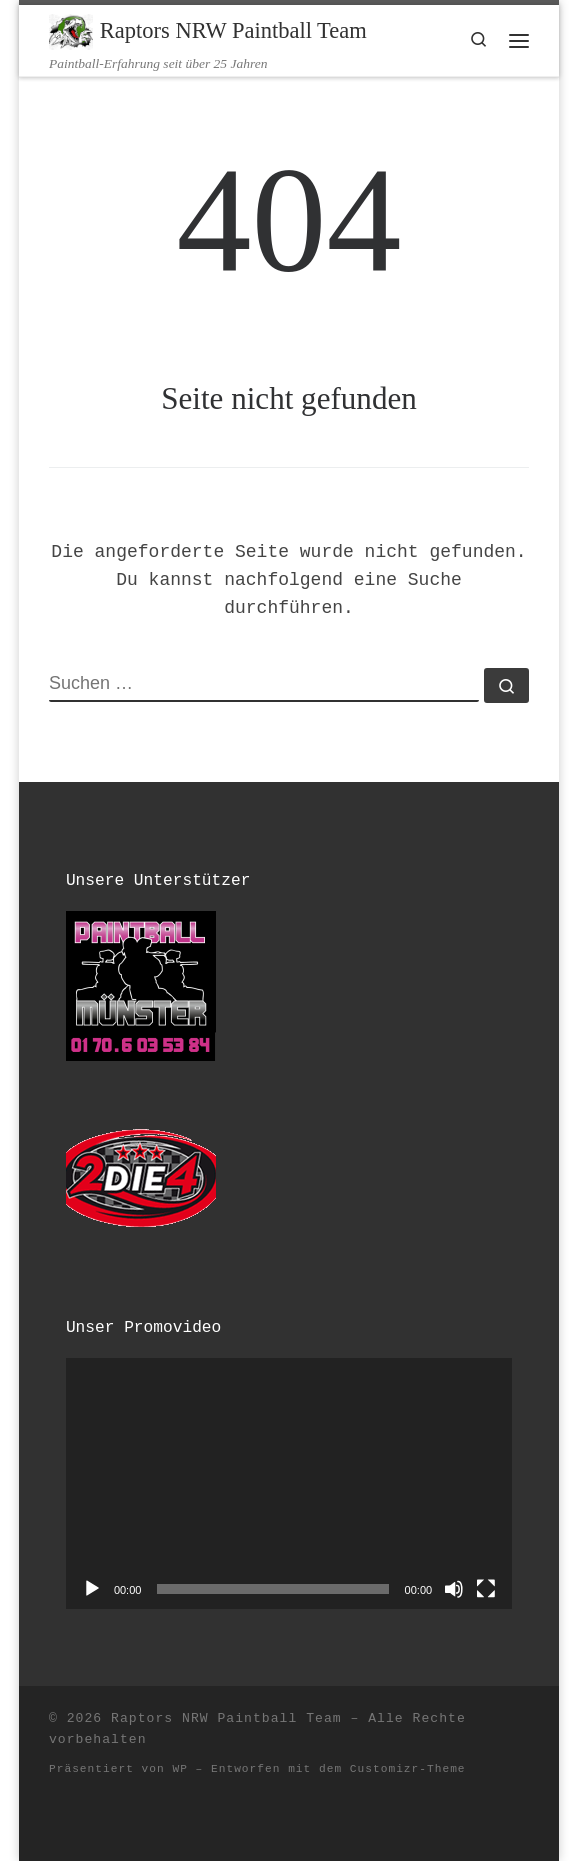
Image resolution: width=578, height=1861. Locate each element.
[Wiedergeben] (92, 1589)
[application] (289, 1483)
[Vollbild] (486, 1589)
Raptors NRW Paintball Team (226, 1718)
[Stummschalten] (454, 1589)
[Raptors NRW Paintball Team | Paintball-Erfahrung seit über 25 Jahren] (71, 29)
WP (179, 1769)
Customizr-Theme (408, 1769)
